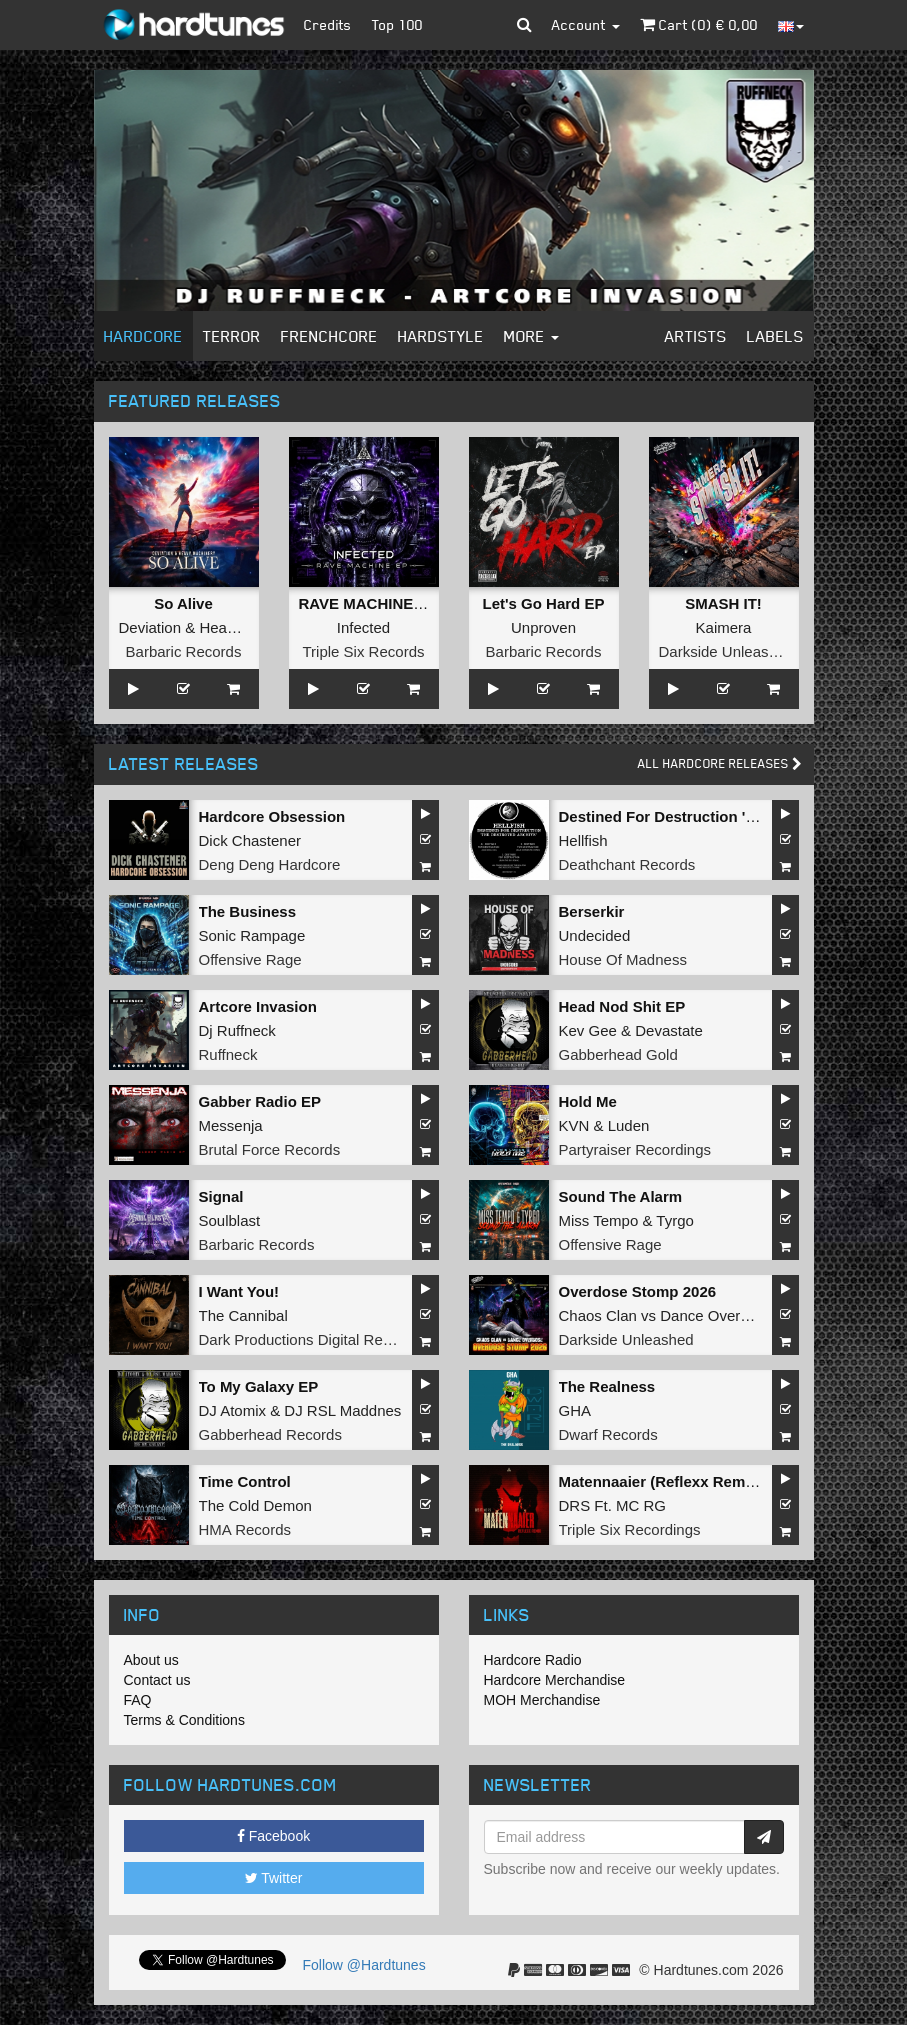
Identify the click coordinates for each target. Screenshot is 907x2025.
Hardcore (143, 336)
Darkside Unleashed (726, 651)
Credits (328, 24)
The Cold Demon (255, 1505)
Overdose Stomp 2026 (638, 1291)
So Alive (183, 603)
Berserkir (592, 911)
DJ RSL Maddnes (342, 1410)
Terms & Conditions (184, 1720)
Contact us (157, 1680)
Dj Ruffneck (237, 1030)
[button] (524, 25)
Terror (232, 336)
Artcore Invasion (258, 1006)
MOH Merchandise (542, 1700)
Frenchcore (329, 336)
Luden (629, 1125)
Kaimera (724, 627)
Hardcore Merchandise (555, 1680)
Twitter (274, 1878)
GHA (575, 1410)
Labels (775, 336)
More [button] (531, 336)
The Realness (607, 1386)
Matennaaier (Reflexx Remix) (661, 1481)
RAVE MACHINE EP (368, 603)
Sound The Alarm (621, 1196)
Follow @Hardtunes (364, 1965)
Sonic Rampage (252, 935)
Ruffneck (228, 1054)
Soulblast (230, 1220)
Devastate (669, 1030)
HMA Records (245, 1529)
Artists (696, 336)
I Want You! (239, 1291)
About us (151, 1660)
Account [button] (586, 24)
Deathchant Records (627, 864)
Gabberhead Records (270, 1434)
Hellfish (583, 840)
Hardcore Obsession (272, 816)
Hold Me (588, 1101)
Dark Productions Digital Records (309, 1339)
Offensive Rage (250, 959)
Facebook (273, 1836)
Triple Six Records (364, 651)
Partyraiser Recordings (635, 1149)
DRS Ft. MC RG (613, 1505)
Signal (221, 1196)
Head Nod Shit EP (622, 1006)
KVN (574, 1125)
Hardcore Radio (533, 1660)
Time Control (245, 1481)
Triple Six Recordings (630, 1529)
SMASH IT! (723, 603)
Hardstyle (441, 336)
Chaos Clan (598, 1315)
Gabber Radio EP (260, 1101)
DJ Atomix (233, 1410)
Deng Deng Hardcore (270, 864)
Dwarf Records (608, 1434)
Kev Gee (588, 1030)
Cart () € (699, 24)
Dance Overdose (716, 1315)
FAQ (138, 1700)
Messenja (231, 1125)
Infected (363, 627)
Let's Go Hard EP (544, 603)
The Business (248, 911)
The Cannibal (243, 1315)
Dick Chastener (250, 840)
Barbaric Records (184, 651)
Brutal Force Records (270, 1149)
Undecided (595, 935)
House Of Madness (623, 959)
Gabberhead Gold (618, 1054)
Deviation (150, 627)
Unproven (543, 627)
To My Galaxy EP (259, 1386)
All (720, 763)
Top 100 (397, 24)
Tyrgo (675, 1220)
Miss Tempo (599, 1220)
